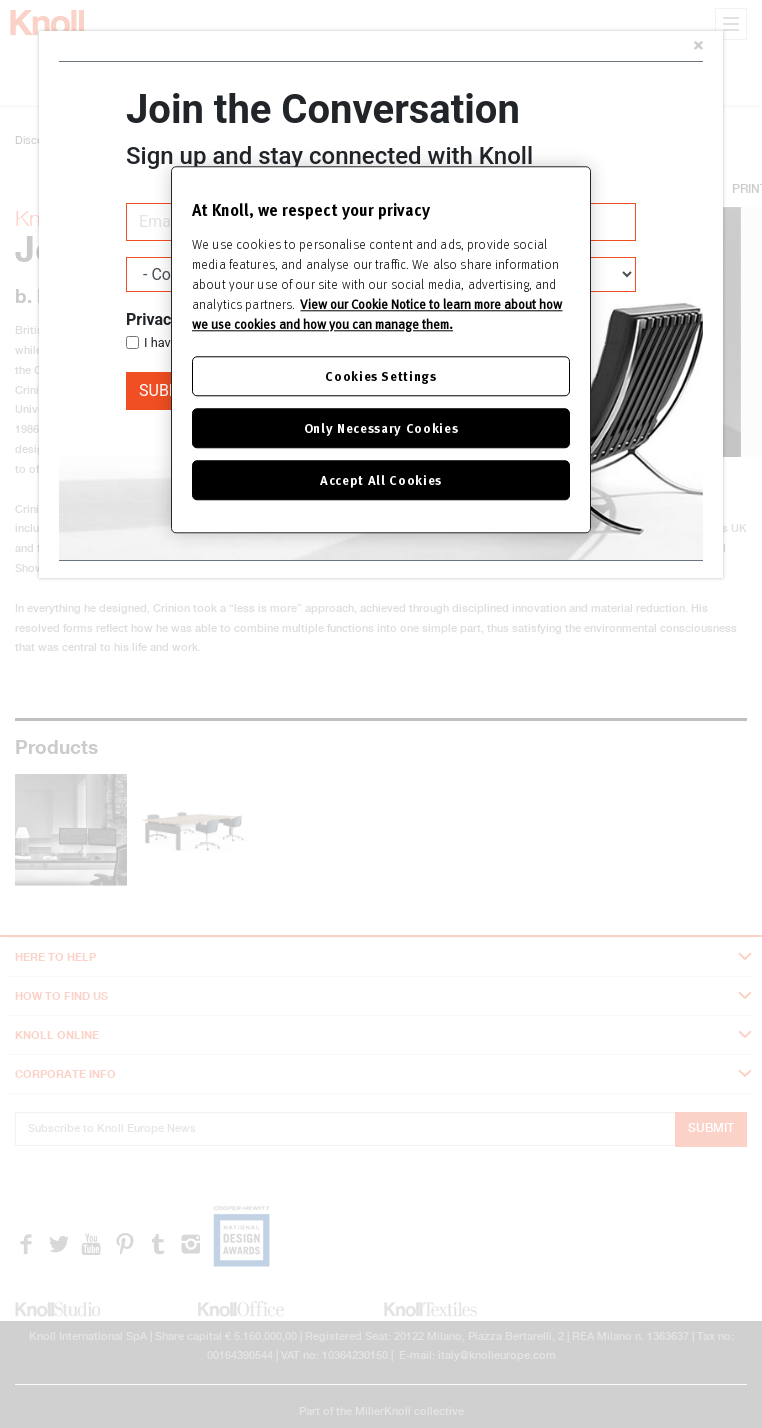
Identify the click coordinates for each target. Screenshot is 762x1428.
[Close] (698, 47)
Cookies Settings (380, 375)
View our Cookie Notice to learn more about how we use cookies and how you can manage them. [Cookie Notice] (377, 314)
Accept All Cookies (381, 479)
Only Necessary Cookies (381, 427)
